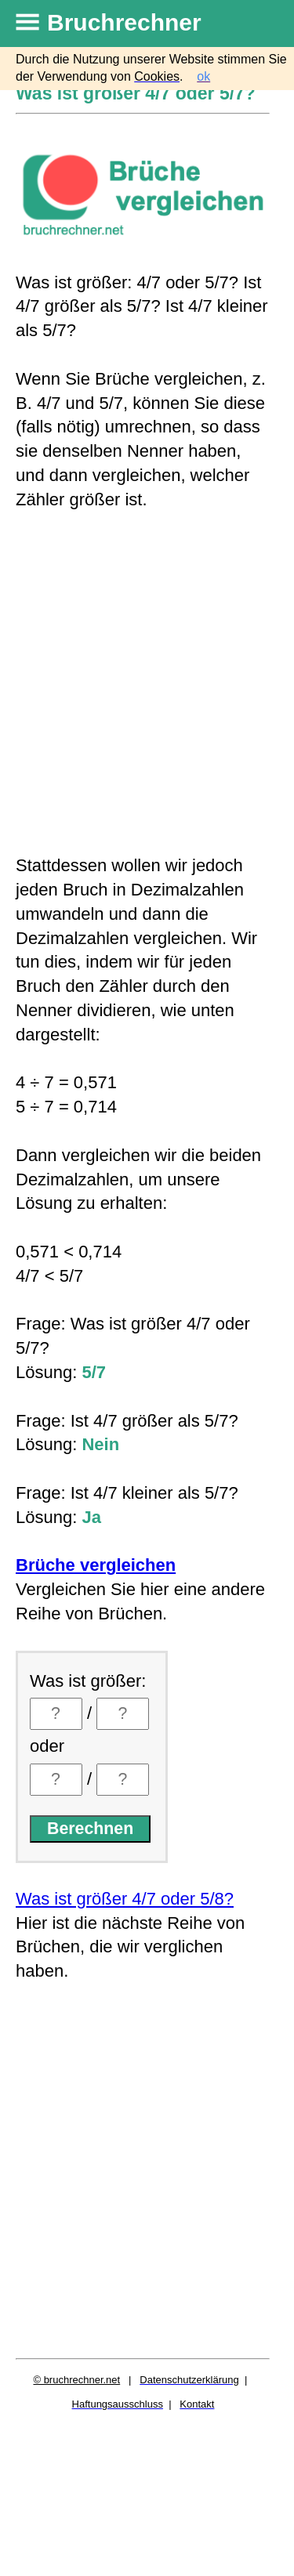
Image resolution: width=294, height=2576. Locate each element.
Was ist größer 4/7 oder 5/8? (125, 1898)
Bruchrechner (124, 22)
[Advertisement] (147, 683)
